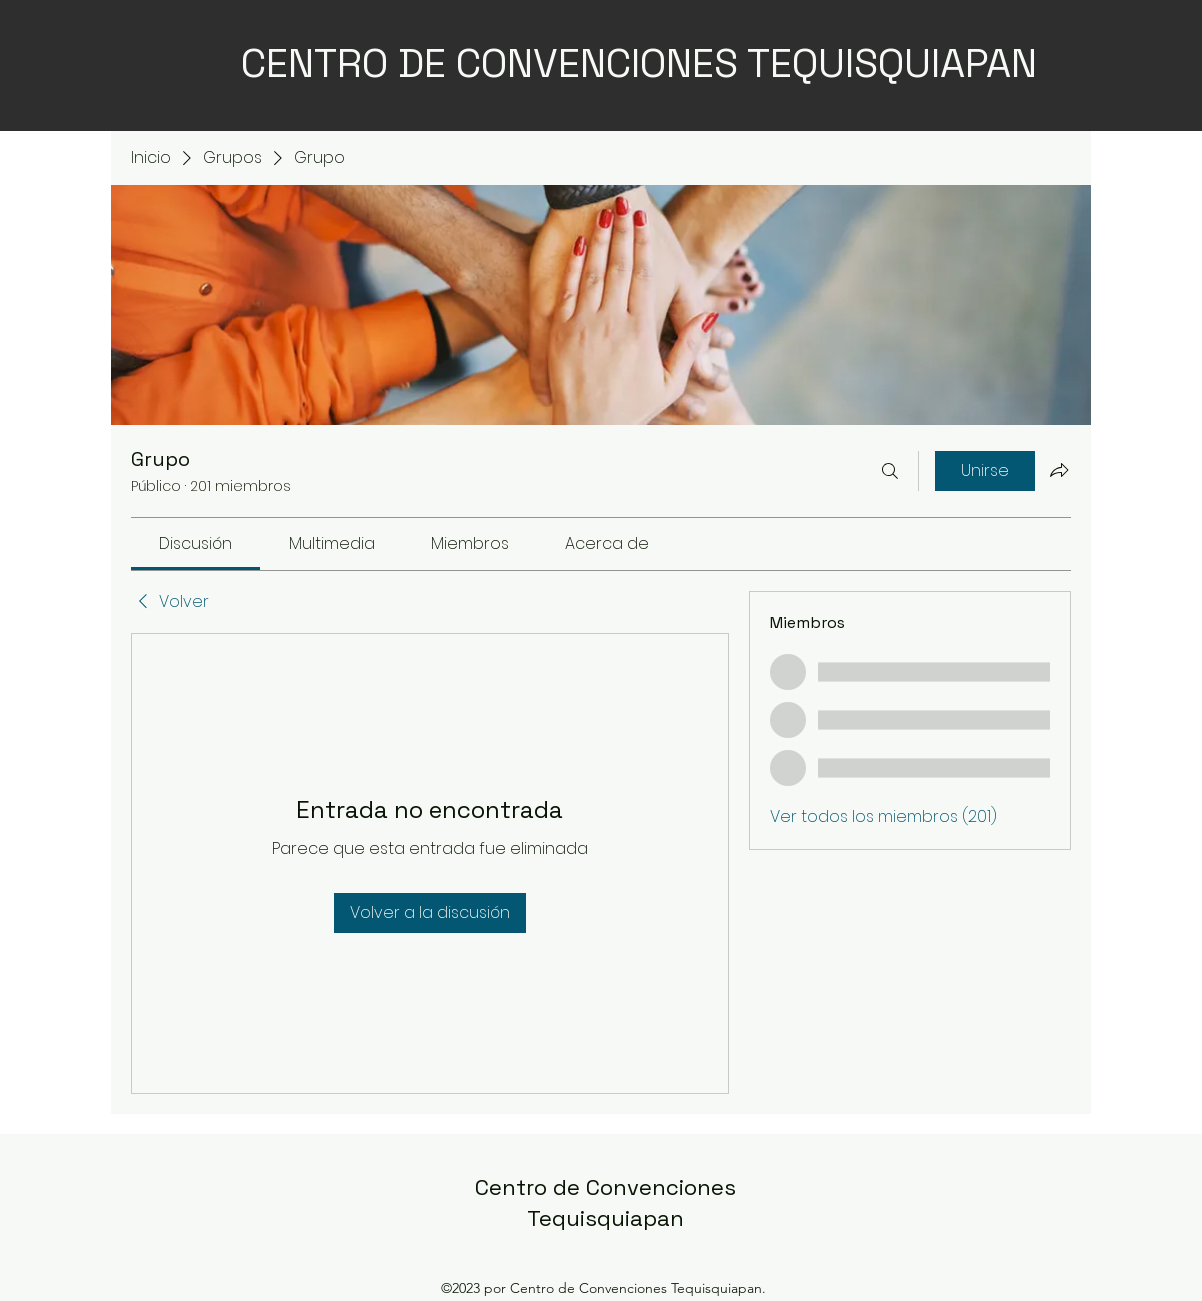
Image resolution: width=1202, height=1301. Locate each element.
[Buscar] (890, 471)
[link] (195, 543)
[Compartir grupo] (1059, 470)
